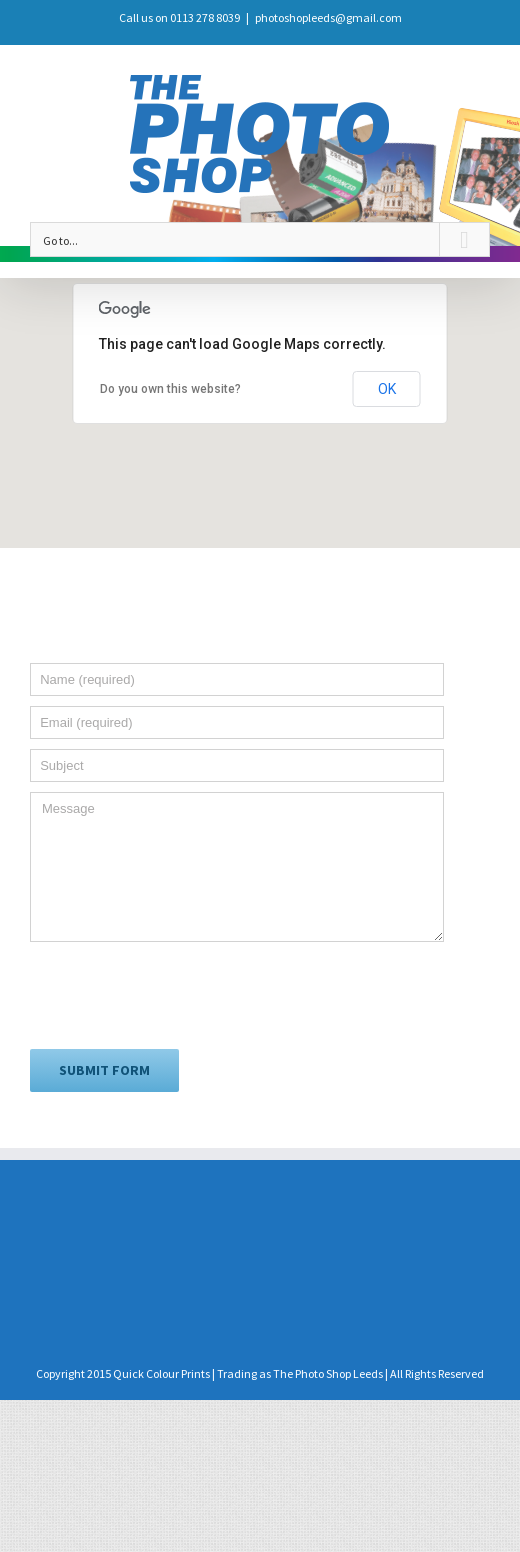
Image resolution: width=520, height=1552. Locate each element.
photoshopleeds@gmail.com (328, 17)
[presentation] (182, 994)
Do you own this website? (170, 389)
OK (387, 389)
